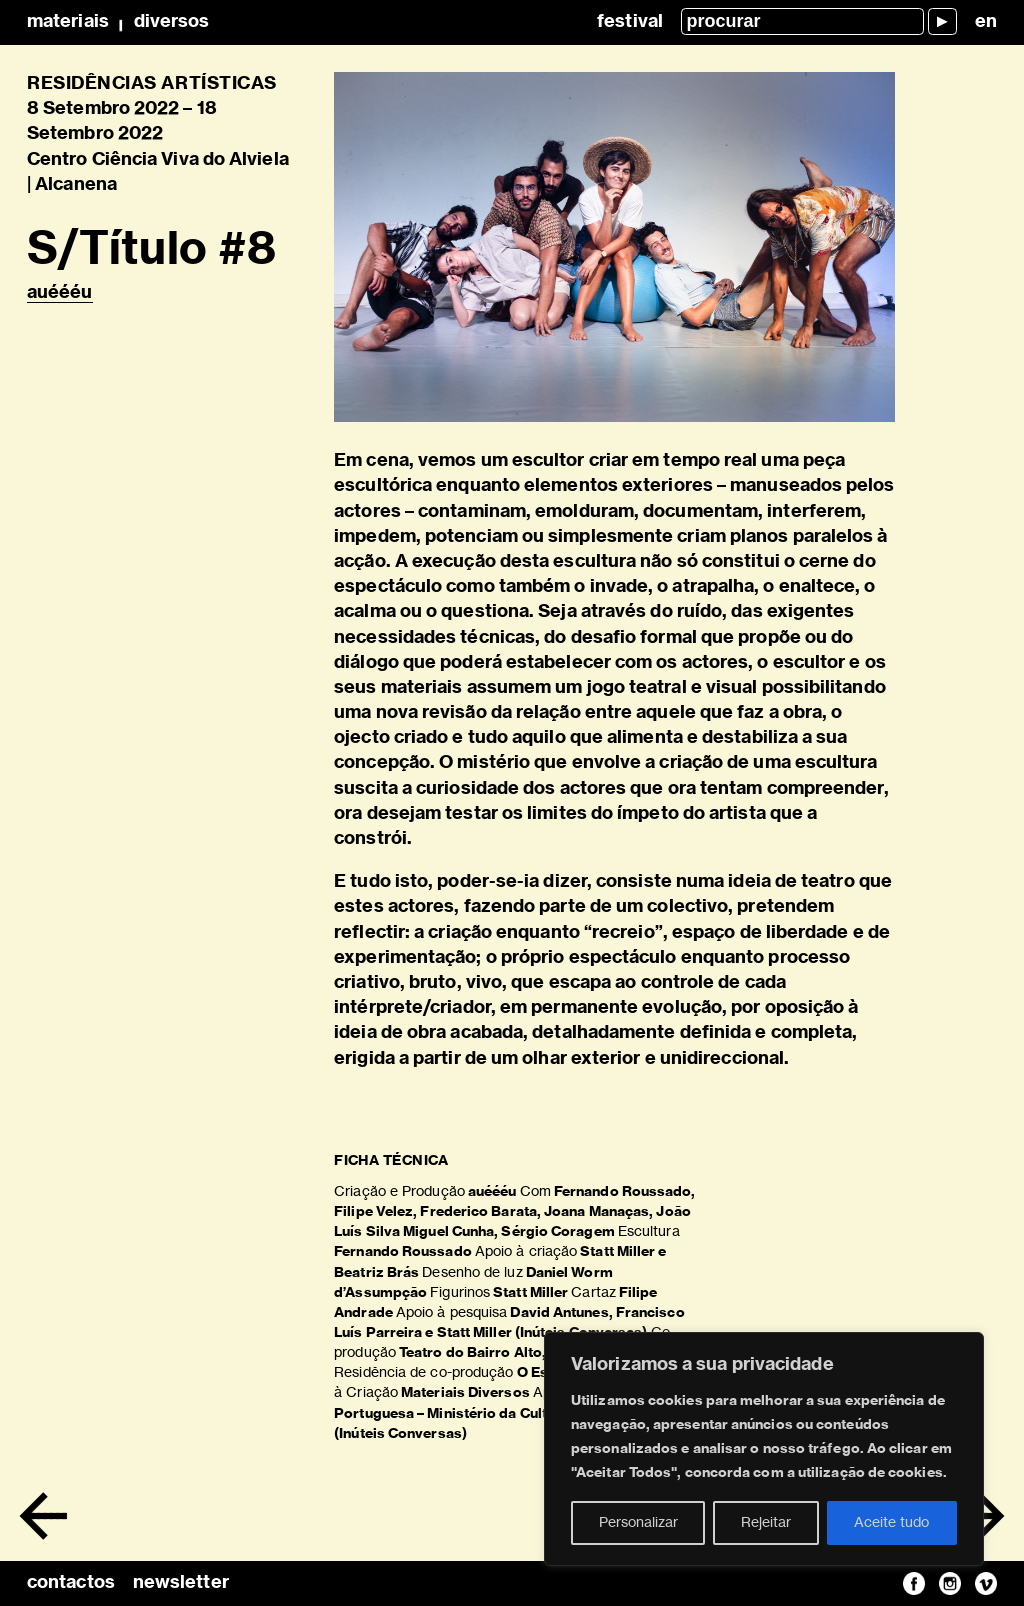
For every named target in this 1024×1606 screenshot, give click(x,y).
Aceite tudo (891, 1523)
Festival (630, 22)
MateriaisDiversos (118, 22)
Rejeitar (766, 1523)
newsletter (181, 1583)
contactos (71, 1583)
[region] (764, 1449)
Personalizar (638, 1523)
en (986, 22)
